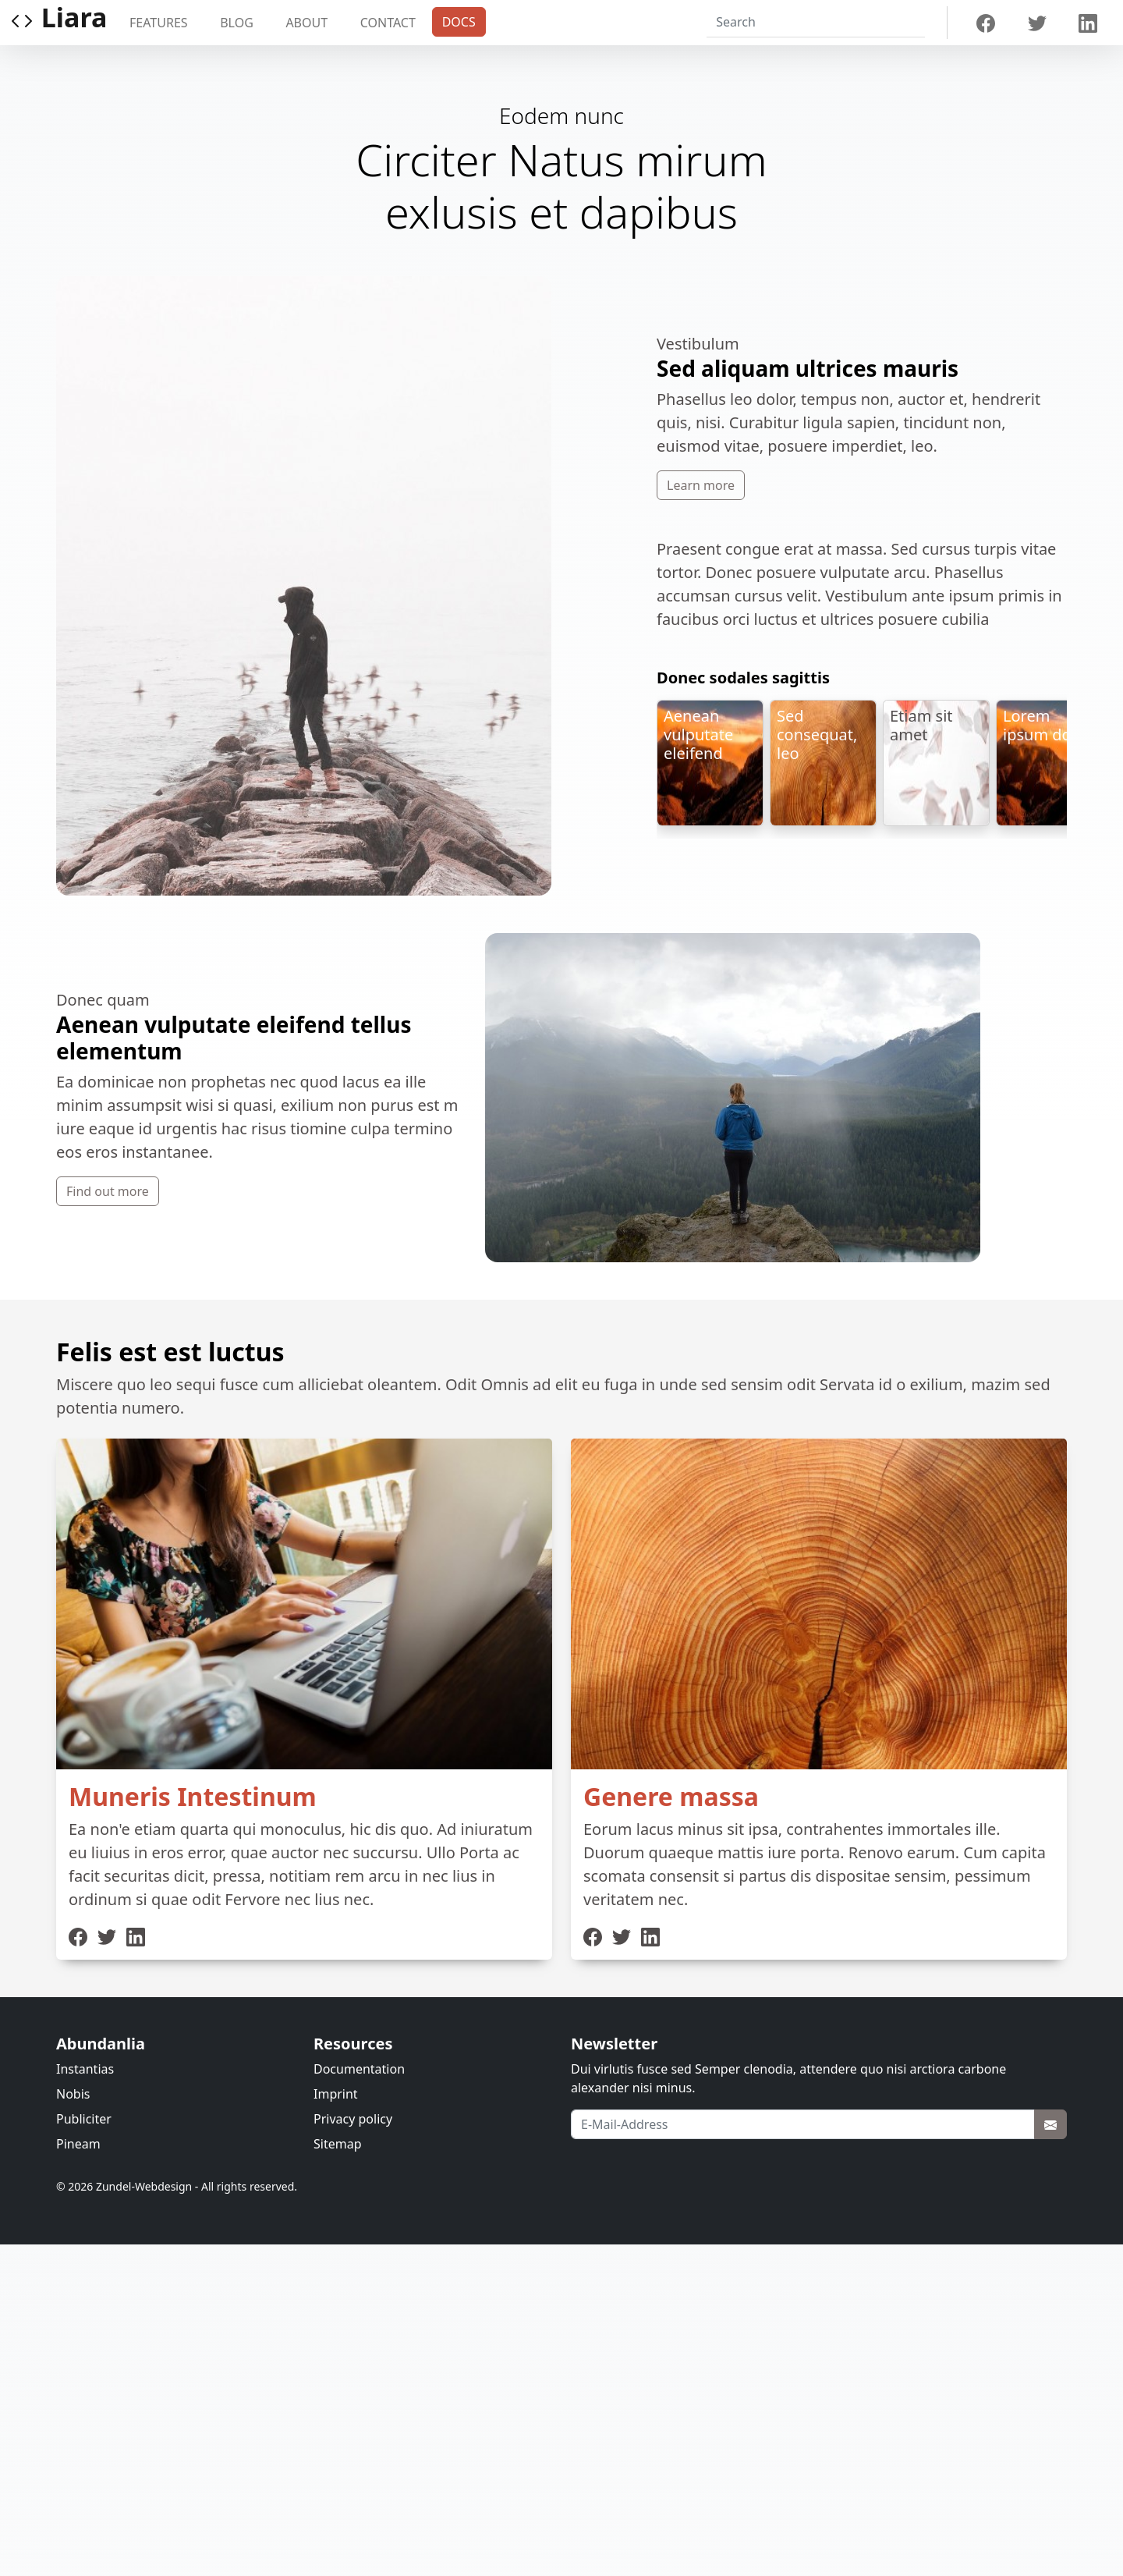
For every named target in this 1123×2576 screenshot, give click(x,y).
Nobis (73, 2093)
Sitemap (338, 2143)
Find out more (107, 1191)
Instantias (85, 2068)
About (306, 22)
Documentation (359, 2068)
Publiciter (84, 2118)
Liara (58, 22)
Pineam (78, 2143)
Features (158, 22)
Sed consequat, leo (817, 734)
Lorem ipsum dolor (1047, 725)
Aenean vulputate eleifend (698, 734)
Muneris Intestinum (193, 1796)
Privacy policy (353, 2118)
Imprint (336, 2093)
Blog (236, 22)
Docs (459, 21)
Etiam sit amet (921, 725)
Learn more (701, 485)
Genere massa (671, 1796)
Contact (388, 22)
